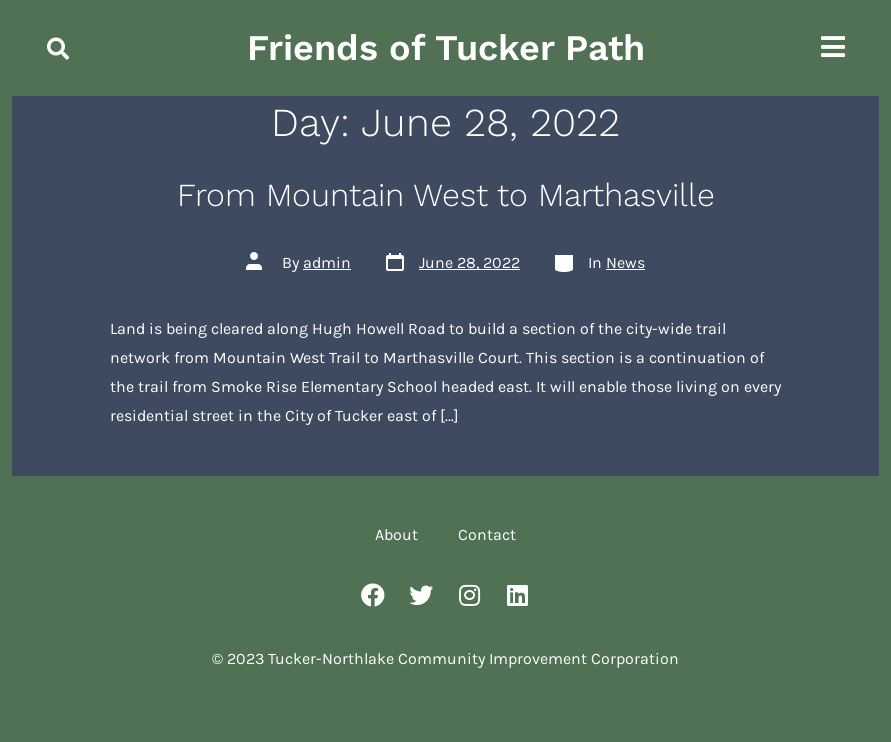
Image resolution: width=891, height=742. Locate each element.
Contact (487, 534)
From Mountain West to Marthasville (446, 195)
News (625, 262)
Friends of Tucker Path (446, 48)
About (396, 534)
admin (327, 262)
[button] (58, 49)
